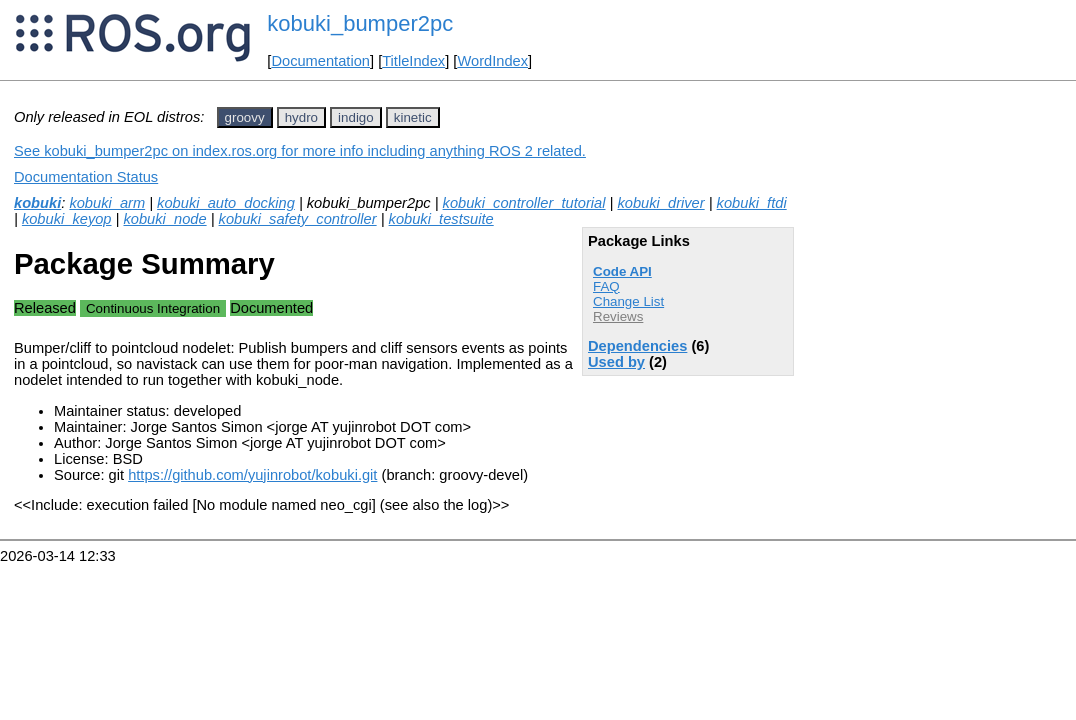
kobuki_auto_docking (226, 203)
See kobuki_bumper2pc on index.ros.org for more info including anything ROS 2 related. (300, 151)
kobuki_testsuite (441, 219)
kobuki (37, 203)
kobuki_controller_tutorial (524, 203)
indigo (356, 117)
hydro (301, 117)
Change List (628, 301)
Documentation (320, 61)
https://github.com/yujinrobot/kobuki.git (252, 475)
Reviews (618, 316)
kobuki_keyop (67, 219)
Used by (616, 362)
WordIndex (492, 61)
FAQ (606, 286)
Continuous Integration (153, 308)
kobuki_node (164, 219)
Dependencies (637, 346)
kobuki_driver (660, 203)
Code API (622, 271)
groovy (245, 117)
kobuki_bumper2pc (360, 23)
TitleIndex (413, 61)
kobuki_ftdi (752, 203)
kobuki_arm (107, 203)
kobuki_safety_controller (298, 219)
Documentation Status (86, 177)
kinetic (413, 117)
